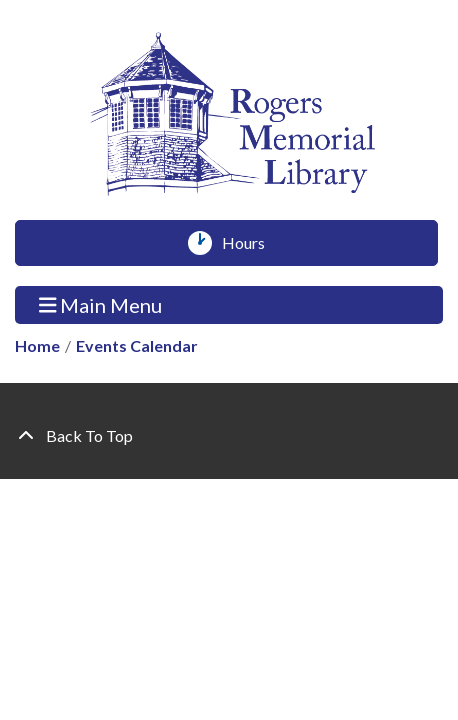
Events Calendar (137, 345)
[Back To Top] (229, 436)
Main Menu (101, 304)
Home (37, 345)
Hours (250, 243)
